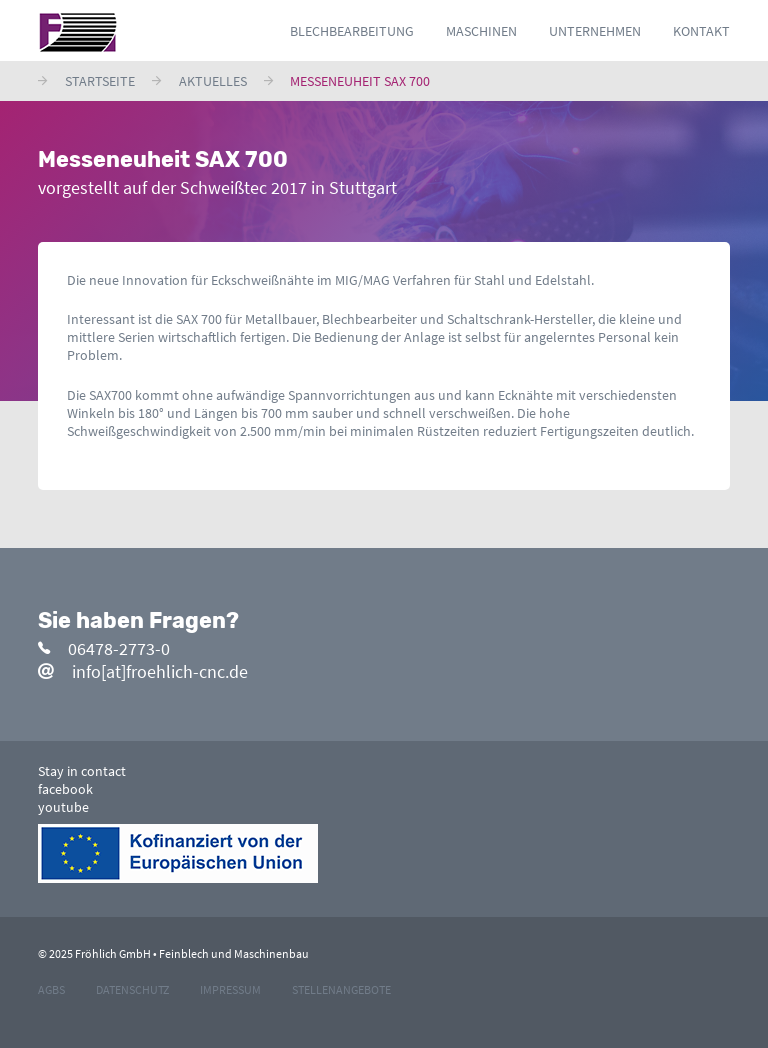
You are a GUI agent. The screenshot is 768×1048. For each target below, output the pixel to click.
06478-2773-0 (104, 648)
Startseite (100, 81)
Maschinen (481, 31)
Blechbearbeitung (352, 31)
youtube (63, 807)
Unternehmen (595, 31)
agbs (51, 989)
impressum (230, 989)
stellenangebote (341, 989)
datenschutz (132, 989)
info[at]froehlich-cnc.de (143, 671)
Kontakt (701, 31)
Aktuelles (213, 81)
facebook (65, 789)
